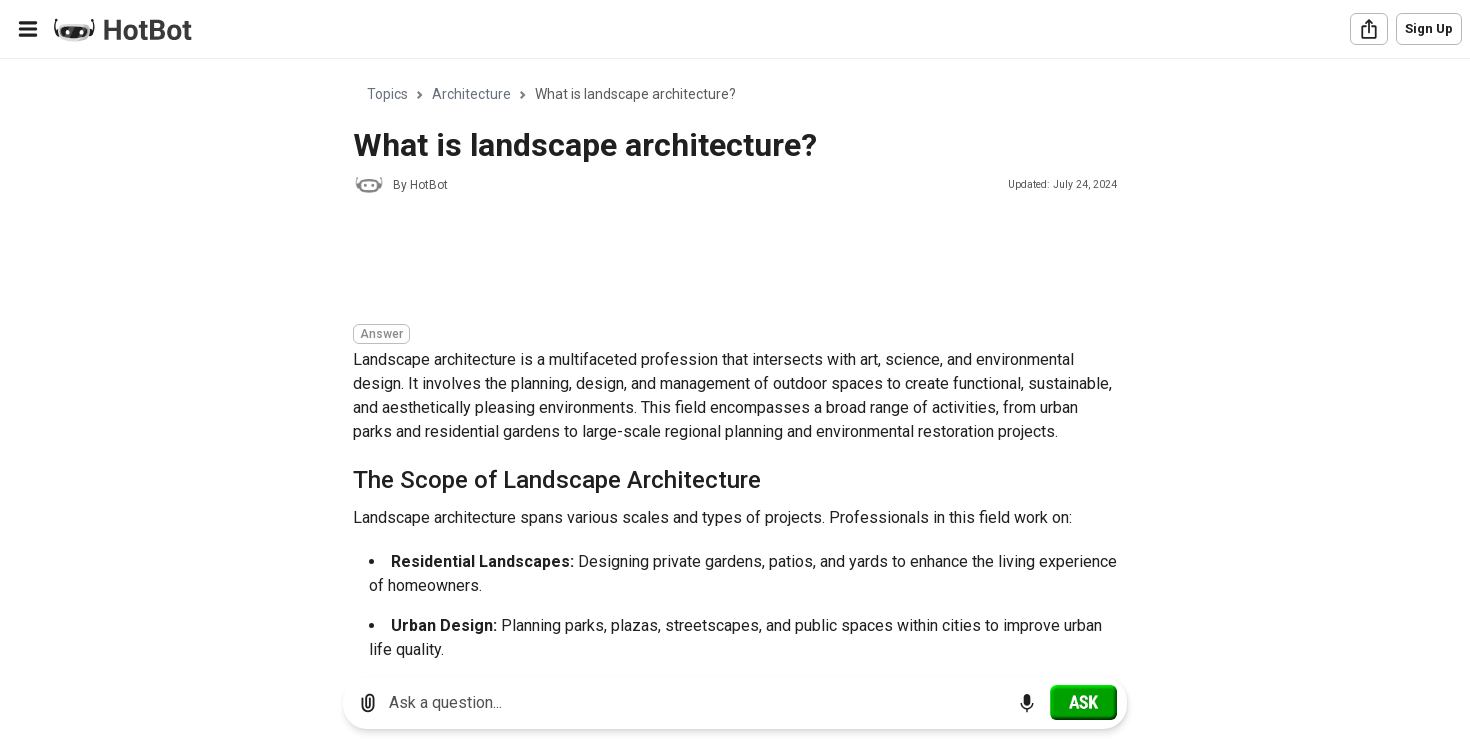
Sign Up (1429, 28)
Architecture (471, 94)
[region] (735, 360)
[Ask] (1083, 702)
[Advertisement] (717, 262)
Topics (387, 94)
